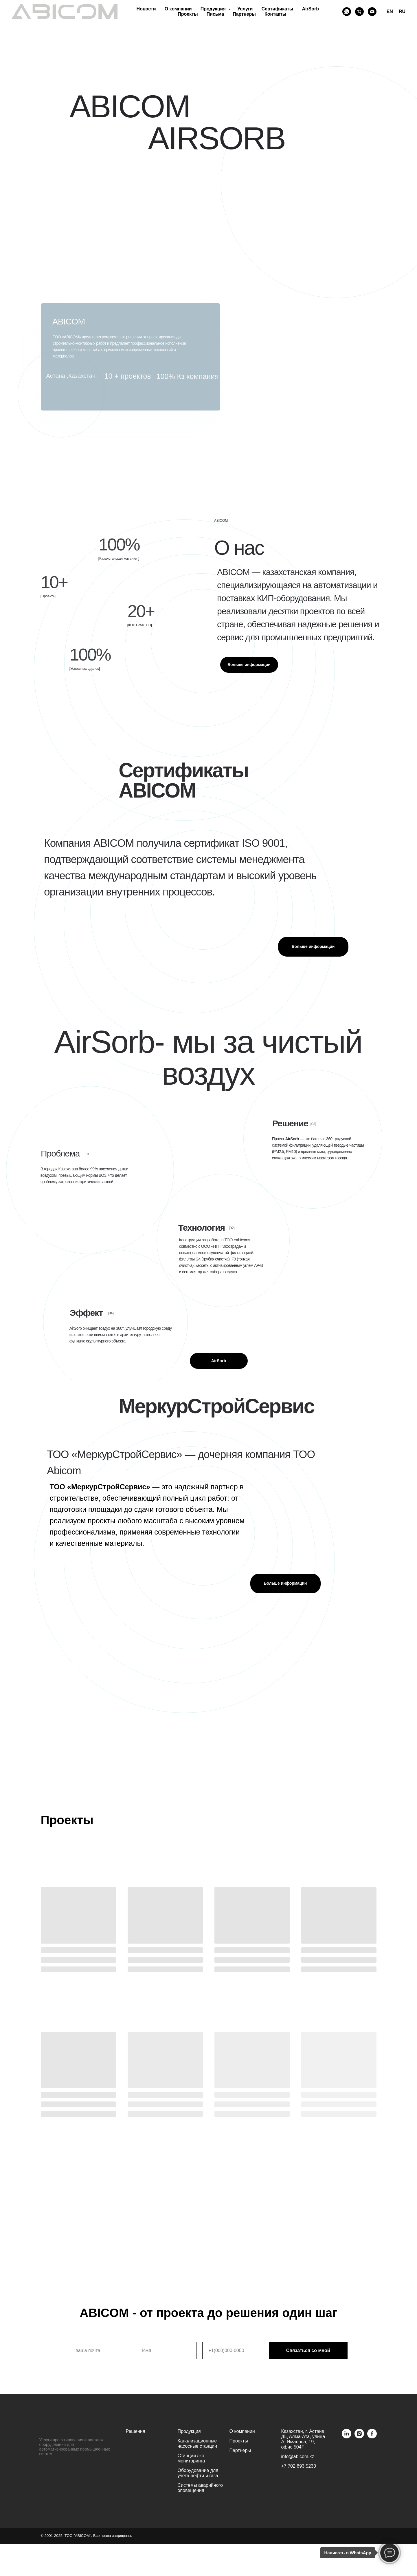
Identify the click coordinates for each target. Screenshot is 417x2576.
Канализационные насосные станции (197, 2443)
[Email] (372, 11)
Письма (215, 14)
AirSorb (310, 8)
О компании (178, 8)
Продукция (214, 8)
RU (402, 11)
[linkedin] (346, 2436)
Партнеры (244, 14)
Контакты (275, 14)
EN (390, 11)
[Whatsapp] (346, 11)
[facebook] (372, 2436)
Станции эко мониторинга (191, 2458)
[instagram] (359, 2436)
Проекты (188, 14)
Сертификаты (277, 8)
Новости (146, 8)
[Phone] (359, 11)
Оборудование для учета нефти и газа (198, 2473)
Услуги (245, 8)
